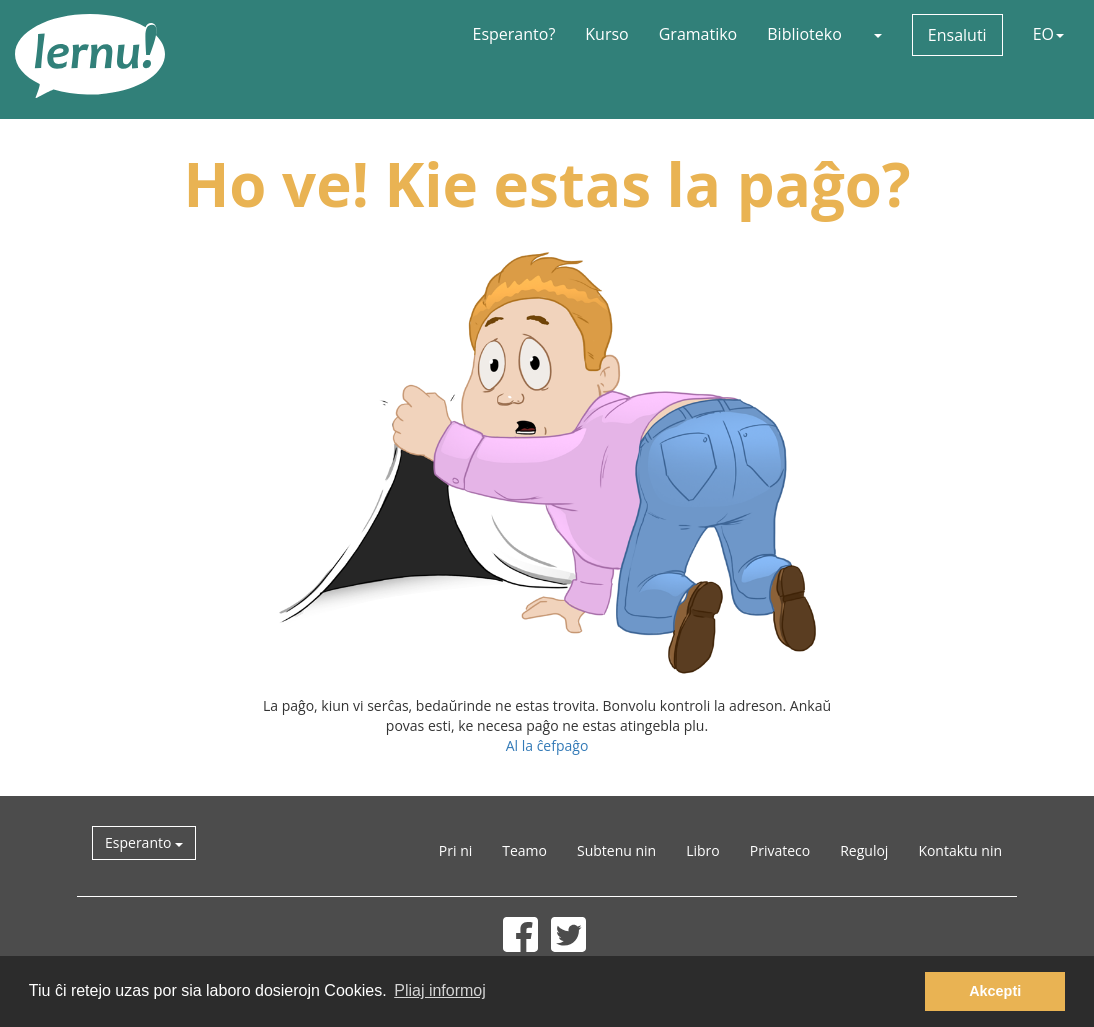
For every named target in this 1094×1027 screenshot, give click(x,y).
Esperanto (144, 842)
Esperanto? (514, 34)
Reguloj (864, 850)
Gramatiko (698, 34)
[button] (877, 34)
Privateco (780, 850)
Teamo (524, 850)
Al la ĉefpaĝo (547, 745)
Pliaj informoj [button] (440, 990)
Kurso (606, 34)
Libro (703, 850)
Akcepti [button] (995, 991)
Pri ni (455, 850)
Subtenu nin (616, 850)
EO (1048, 34)
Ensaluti (957, 35)
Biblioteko (804, 34)
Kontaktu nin (960, 850)
